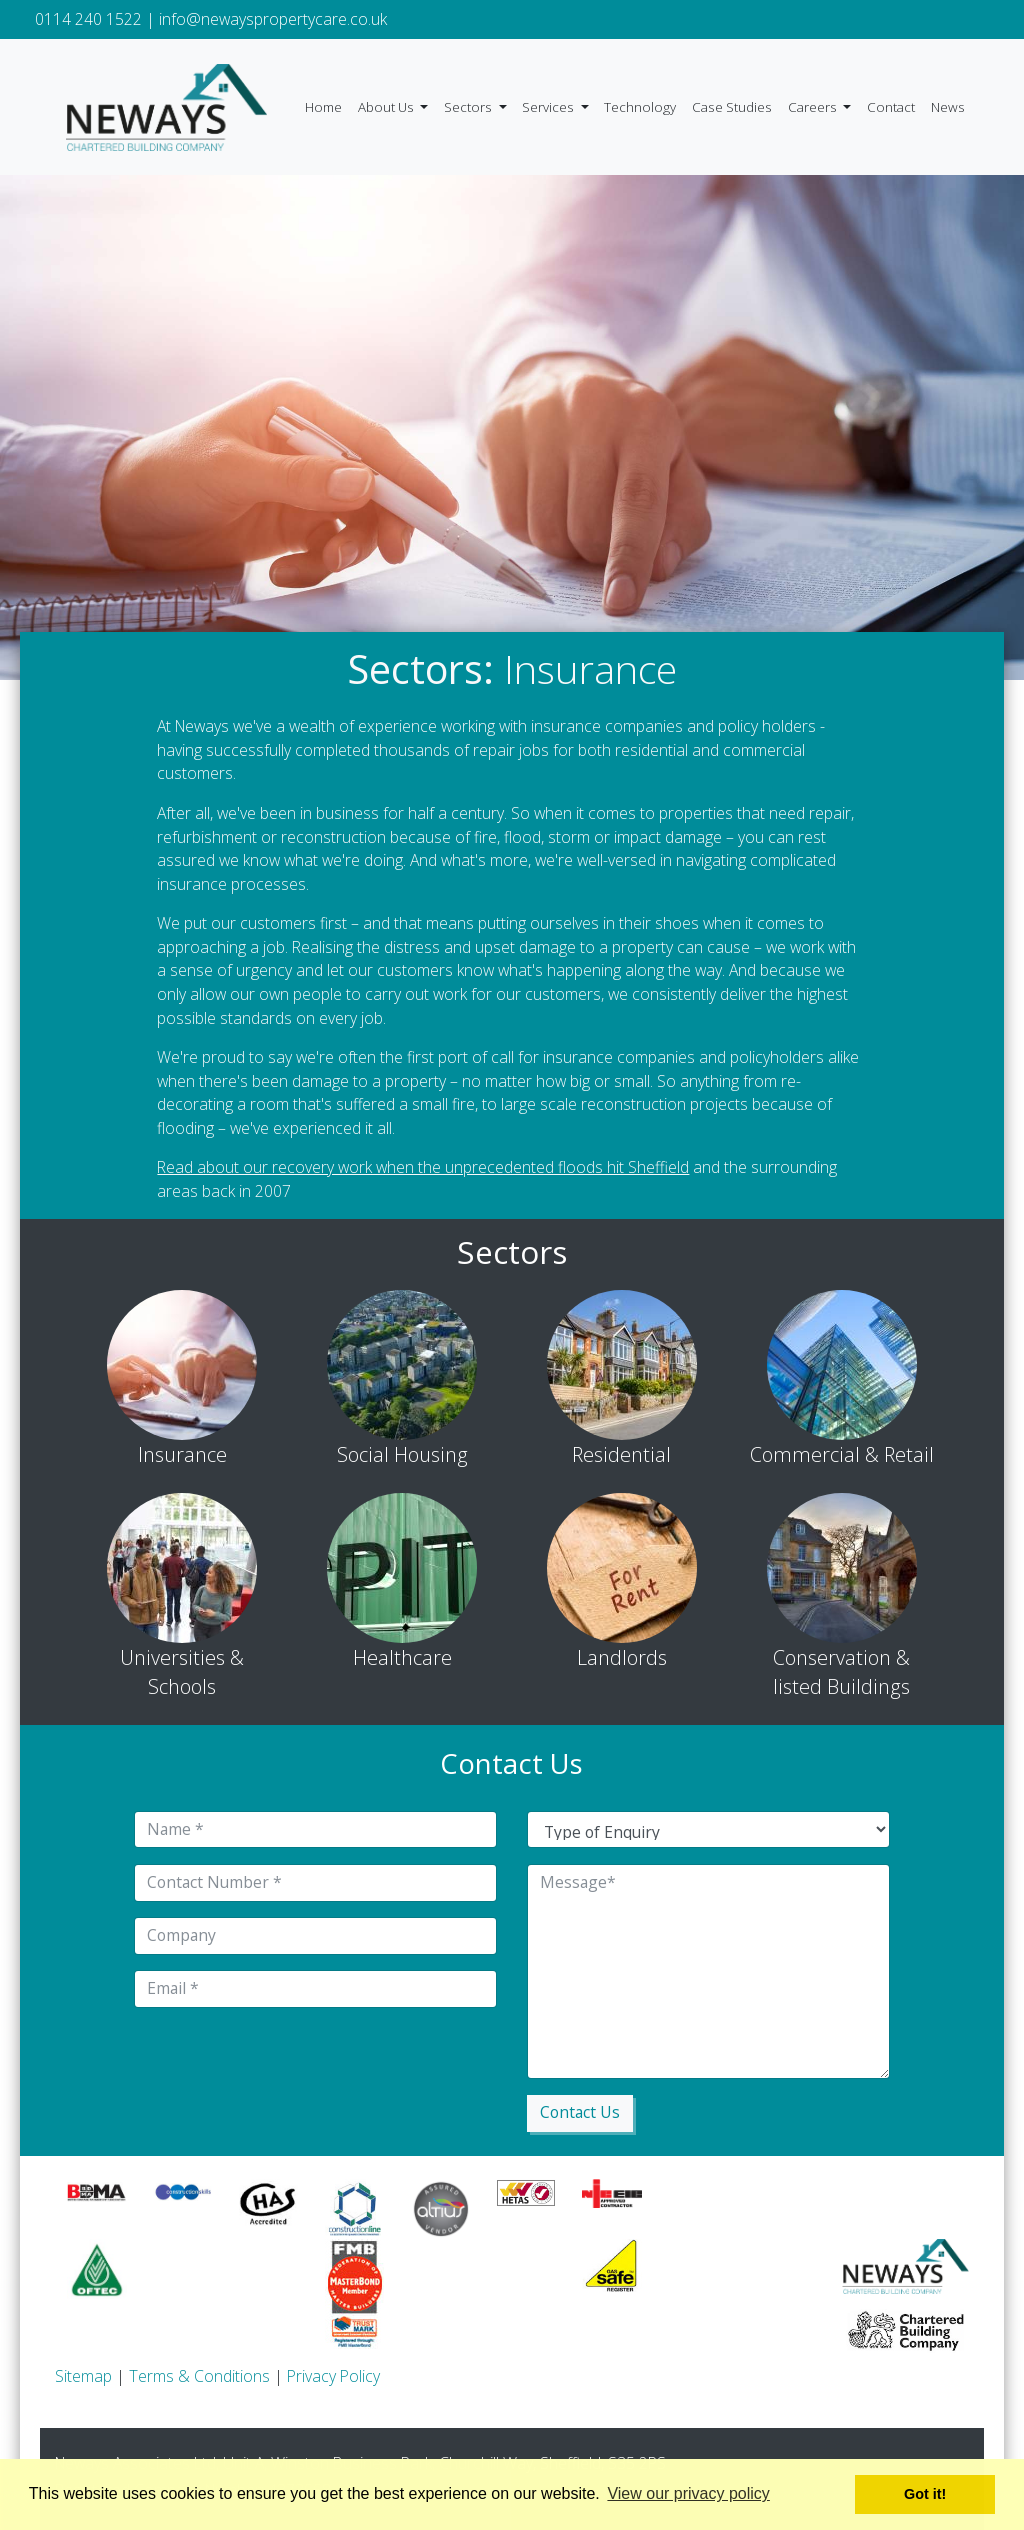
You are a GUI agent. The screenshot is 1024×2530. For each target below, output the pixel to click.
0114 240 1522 (88, 19)
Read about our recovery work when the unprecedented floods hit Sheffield (423, 1167)
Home (323, 107)
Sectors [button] (469, 107)
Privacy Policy (333, 2376)
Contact (891, 107)
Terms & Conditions (199, 2376)
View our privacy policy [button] (688, 2493)
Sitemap (83, 2376)
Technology (640, 107)
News (948, 107)
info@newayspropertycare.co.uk (273, 19)
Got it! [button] (925, 2494)
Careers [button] (814, 107)
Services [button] (549, 107)
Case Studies (732, 107)
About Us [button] (387, 107)
